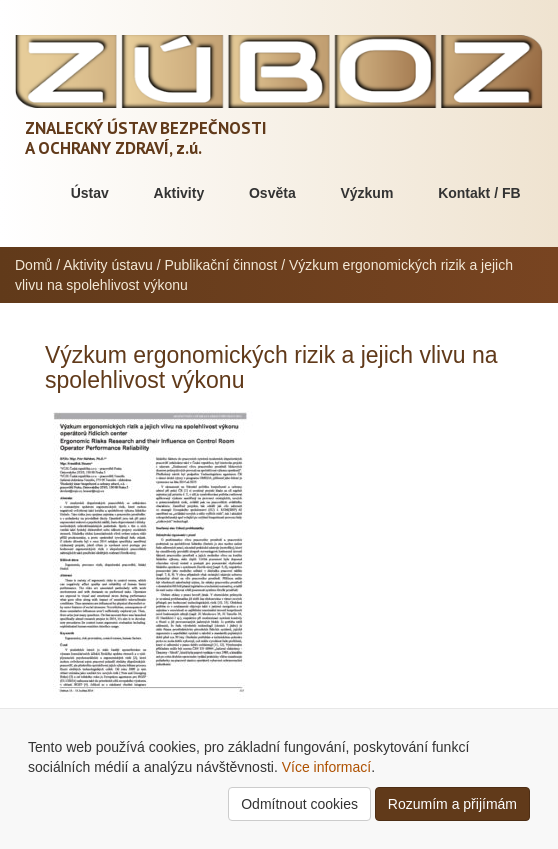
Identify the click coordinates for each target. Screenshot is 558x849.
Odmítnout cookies (299, 804)
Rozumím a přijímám (452, 804)
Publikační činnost (220, 265)
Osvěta (272, 193)
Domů (33, 265)
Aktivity (179, 193)
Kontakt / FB (479, 193)
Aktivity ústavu (107, 265)
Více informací (326, 767)
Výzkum (366, 193)
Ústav (90, 193)
